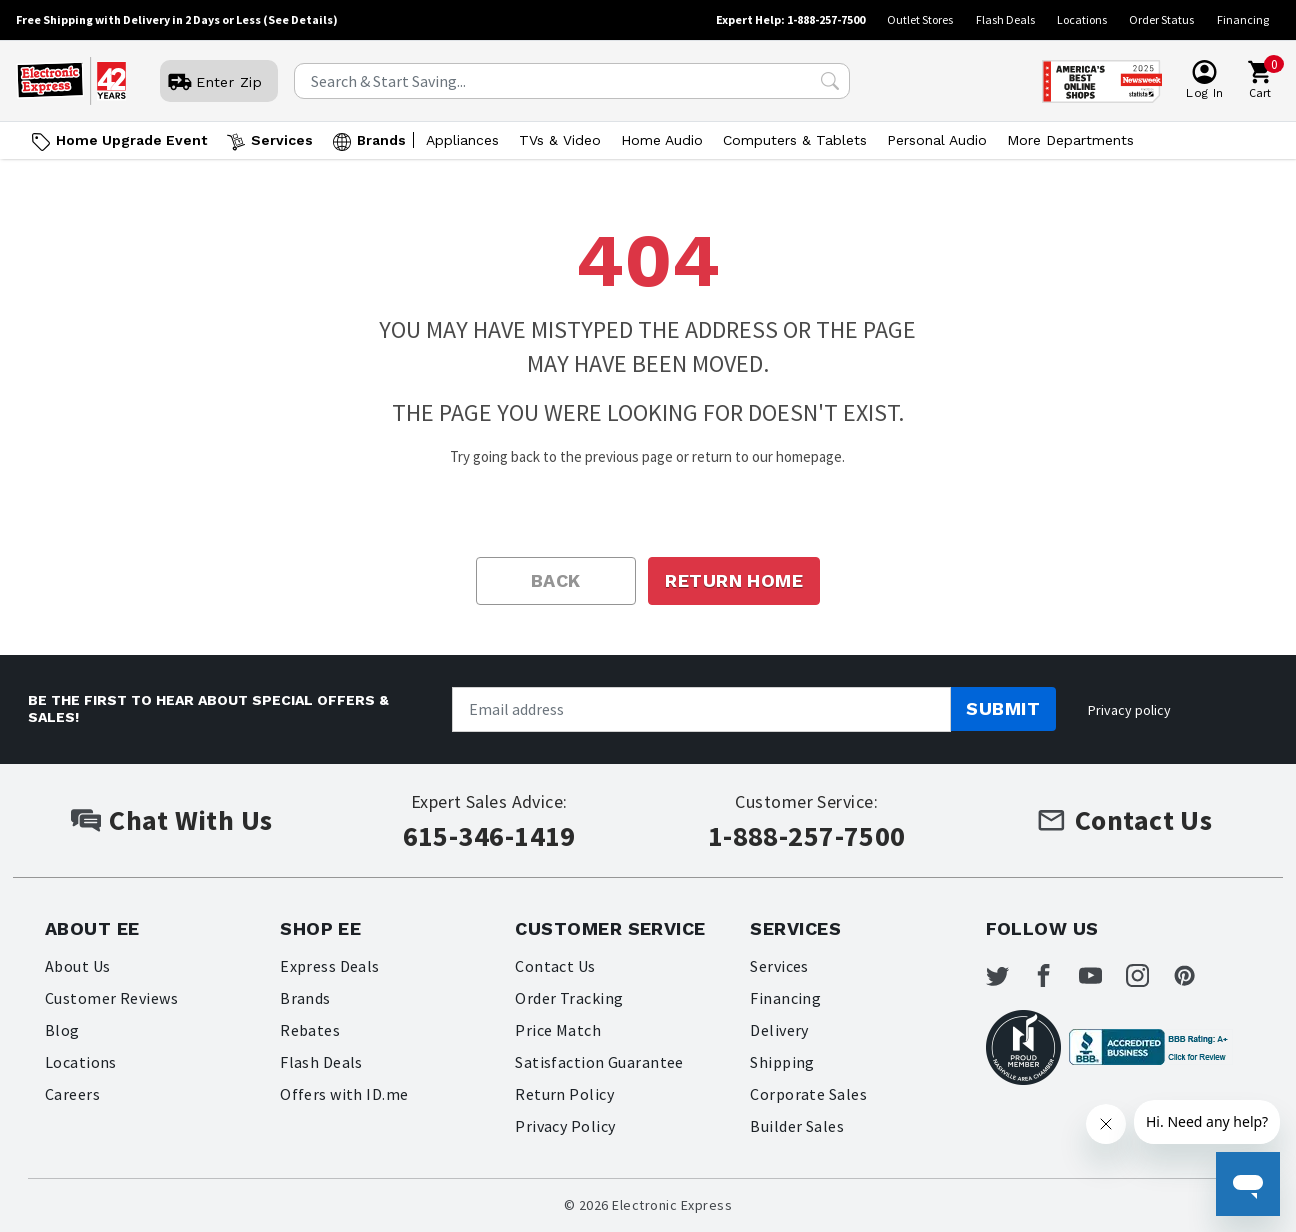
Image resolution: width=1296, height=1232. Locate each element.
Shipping (782, 1062)
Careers (72, 1094)
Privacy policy (1129, 710)
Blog (62, 1030)
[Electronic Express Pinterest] (1215, 978)
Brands (305, 998)
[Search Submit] (830, 81)
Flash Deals (1005, 19)
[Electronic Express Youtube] (1112, 978)
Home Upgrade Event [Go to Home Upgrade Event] (131, 140)
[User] (219, 82)
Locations (1082, 19)
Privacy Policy (565, 1126)
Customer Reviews (112, 998)
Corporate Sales (808, 1094)
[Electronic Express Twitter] (1010, 978)
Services (779, 966)
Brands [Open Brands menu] (381, 140)
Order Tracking (569, 998)
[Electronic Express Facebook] (1061, 978)
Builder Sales (797, 1126)
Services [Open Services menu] (282, 140)
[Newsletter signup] (701, 709)
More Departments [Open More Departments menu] (1070, 140)
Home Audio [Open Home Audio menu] (662, 140)
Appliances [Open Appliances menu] (462, 140)
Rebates (310, 1030)
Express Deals (330, 966)
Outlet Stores (920, 19)
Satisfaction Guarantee (600, 1062)
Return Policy (564, 1094)
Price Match (558, 1030)
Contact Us (555, 966)
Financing (1243, 19)
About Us (78, 966)
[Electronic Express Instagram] (1164, 978)
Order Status (1161, 19)
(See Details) (300, 19)
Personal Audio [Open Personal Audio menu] (937, 140)
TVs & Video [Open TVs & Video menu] (560, 140)
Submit (1003, 708)
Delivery (779, 1030)
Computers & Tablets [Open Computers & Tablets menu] (795, 140)
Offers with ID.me (344, 1094)
